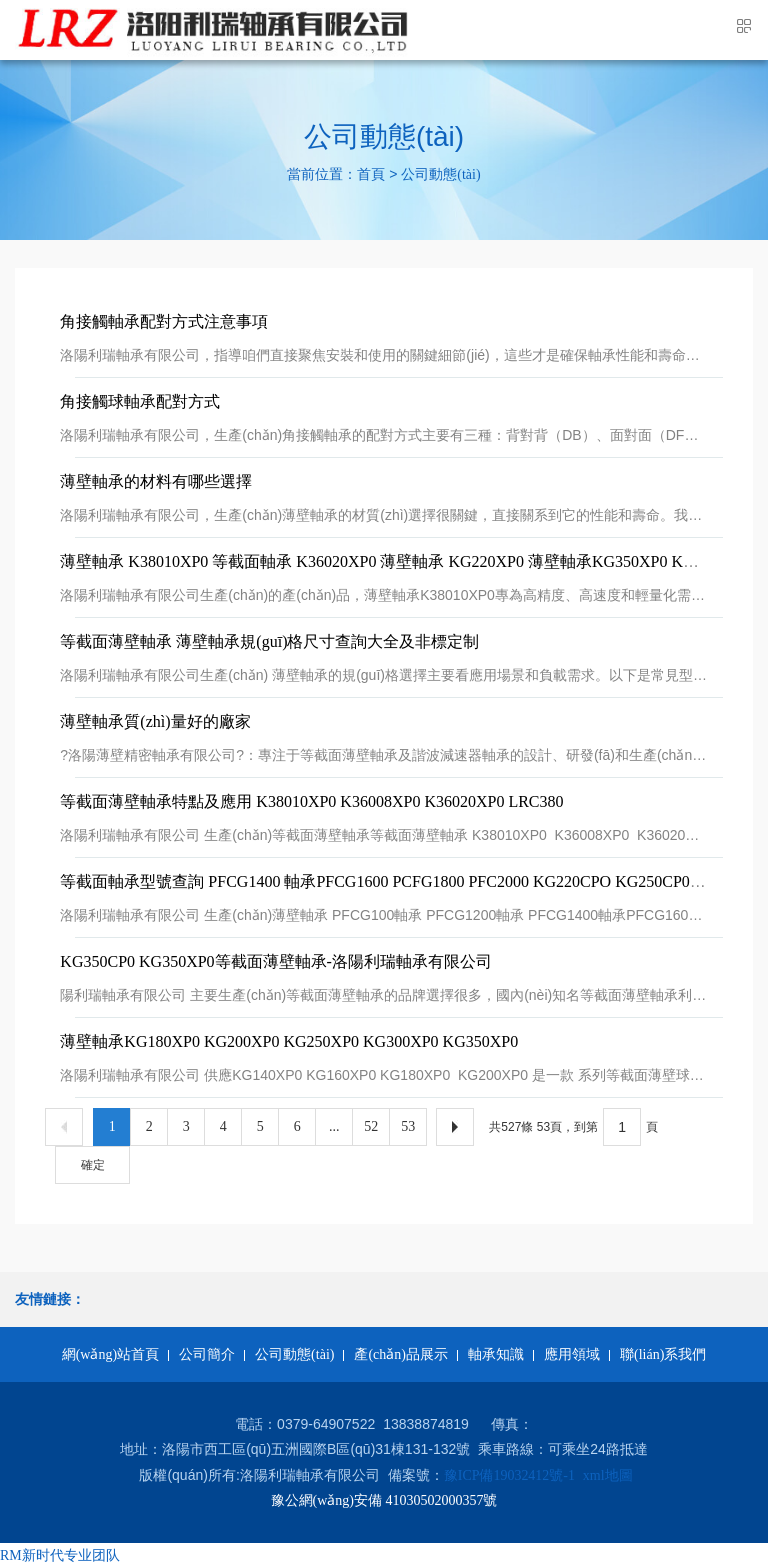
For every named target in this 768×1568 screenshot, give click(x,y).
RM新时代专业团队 (60, 1555)
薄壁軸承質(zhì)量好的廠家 (155, 721)
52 (371, 1126)
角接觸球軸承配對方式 (140, 401)
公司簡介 (207, 1354)
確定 (93, 1165)
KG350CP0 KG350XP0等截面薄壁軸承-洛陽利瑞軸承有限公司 (276, 961)
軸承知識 (496, 1354)
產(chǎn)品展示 (401, 1354)
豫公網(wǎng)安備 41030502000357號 (384, 1500)
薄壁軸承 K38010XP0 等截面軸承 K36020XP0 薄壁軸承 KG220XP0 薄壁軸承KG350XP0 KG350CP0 (403, 561)
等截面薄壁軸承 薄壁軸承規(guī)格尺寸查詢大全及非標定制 (269, 641)
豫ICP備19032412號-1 (509, 1475)
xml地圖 (608, 1475)
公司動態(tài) (440, 175)
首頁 (371, 175)
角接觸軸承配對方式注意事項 (164, 321)
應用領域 (572, 1354)
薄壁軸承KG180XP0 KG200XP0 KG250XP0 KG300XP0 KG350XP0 (289, 1041)
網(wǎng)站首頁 (110, 1354)
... (334, 1126)
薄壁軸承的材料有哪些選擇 (156, 481)
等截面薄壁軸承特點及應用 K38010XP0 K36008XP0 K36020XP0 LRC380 (311, 801)
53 (408, 1126)
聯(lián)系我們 (663, 1354)
